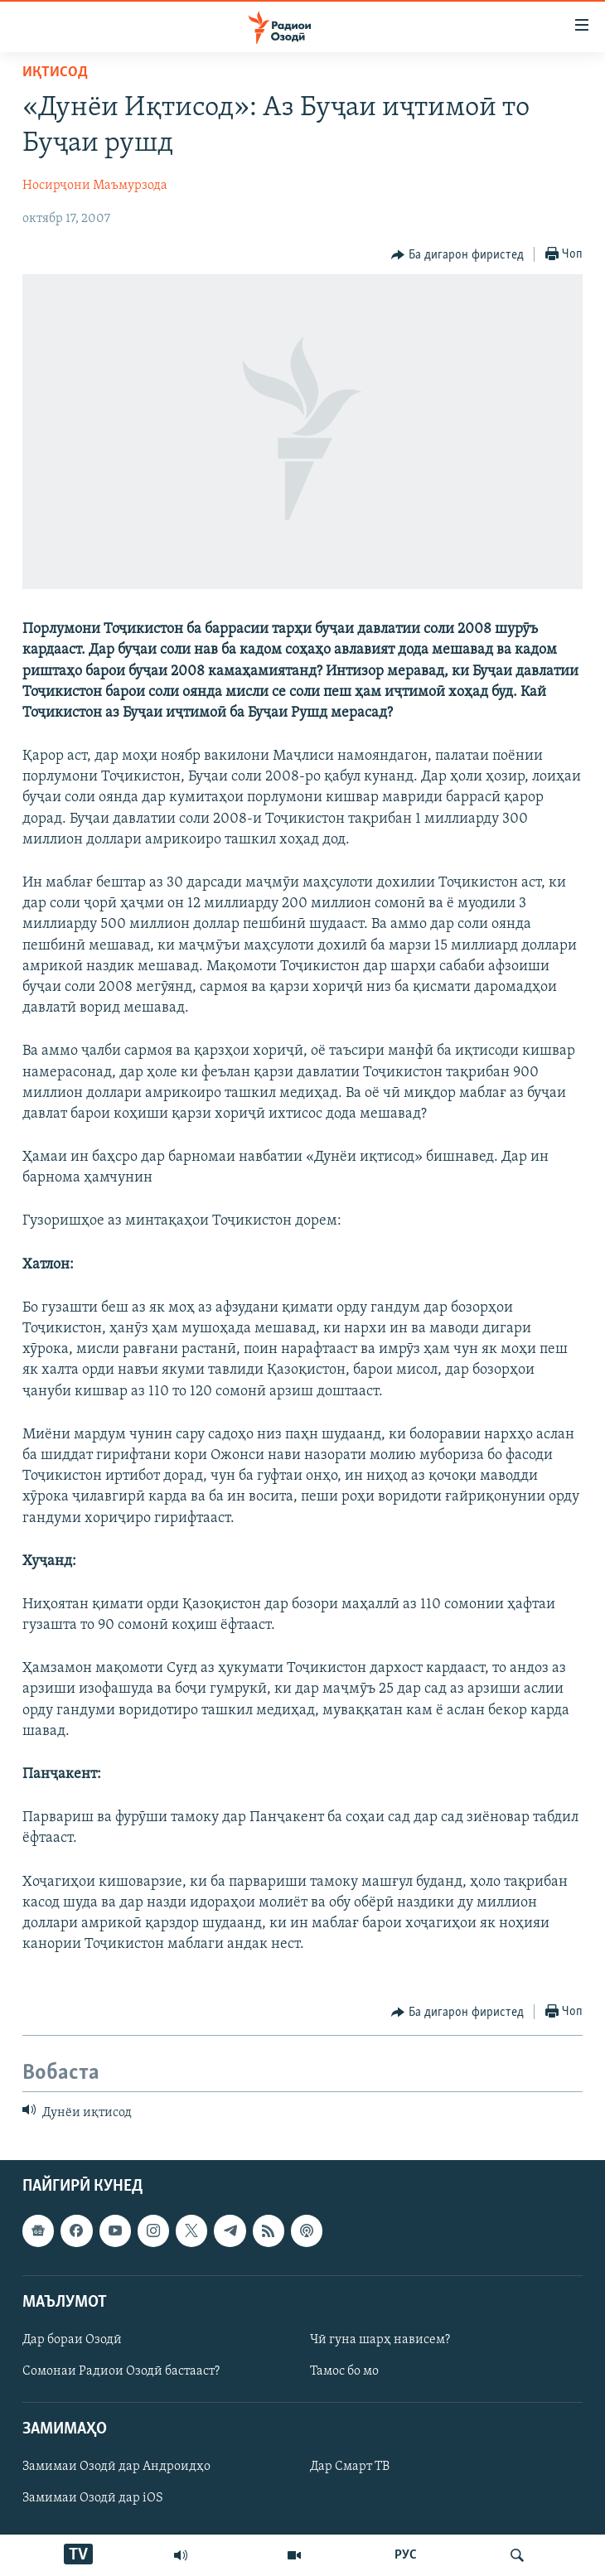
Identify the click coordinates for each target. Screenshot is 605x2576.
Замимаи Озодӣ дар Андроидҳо (116, 2466)
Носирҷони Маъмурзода (94, 185)
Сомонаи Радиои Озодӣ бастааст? (121, 2371)
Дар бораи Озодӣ (72, 2339)
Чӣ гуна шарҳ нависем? (380, 2339)
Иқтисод (55, 72)
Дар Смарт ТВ (350, 2466)
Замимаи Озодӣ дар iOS (92, 2498)
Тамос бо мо (344, 2371)
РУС (405, 2555)
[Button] (457, 255)
